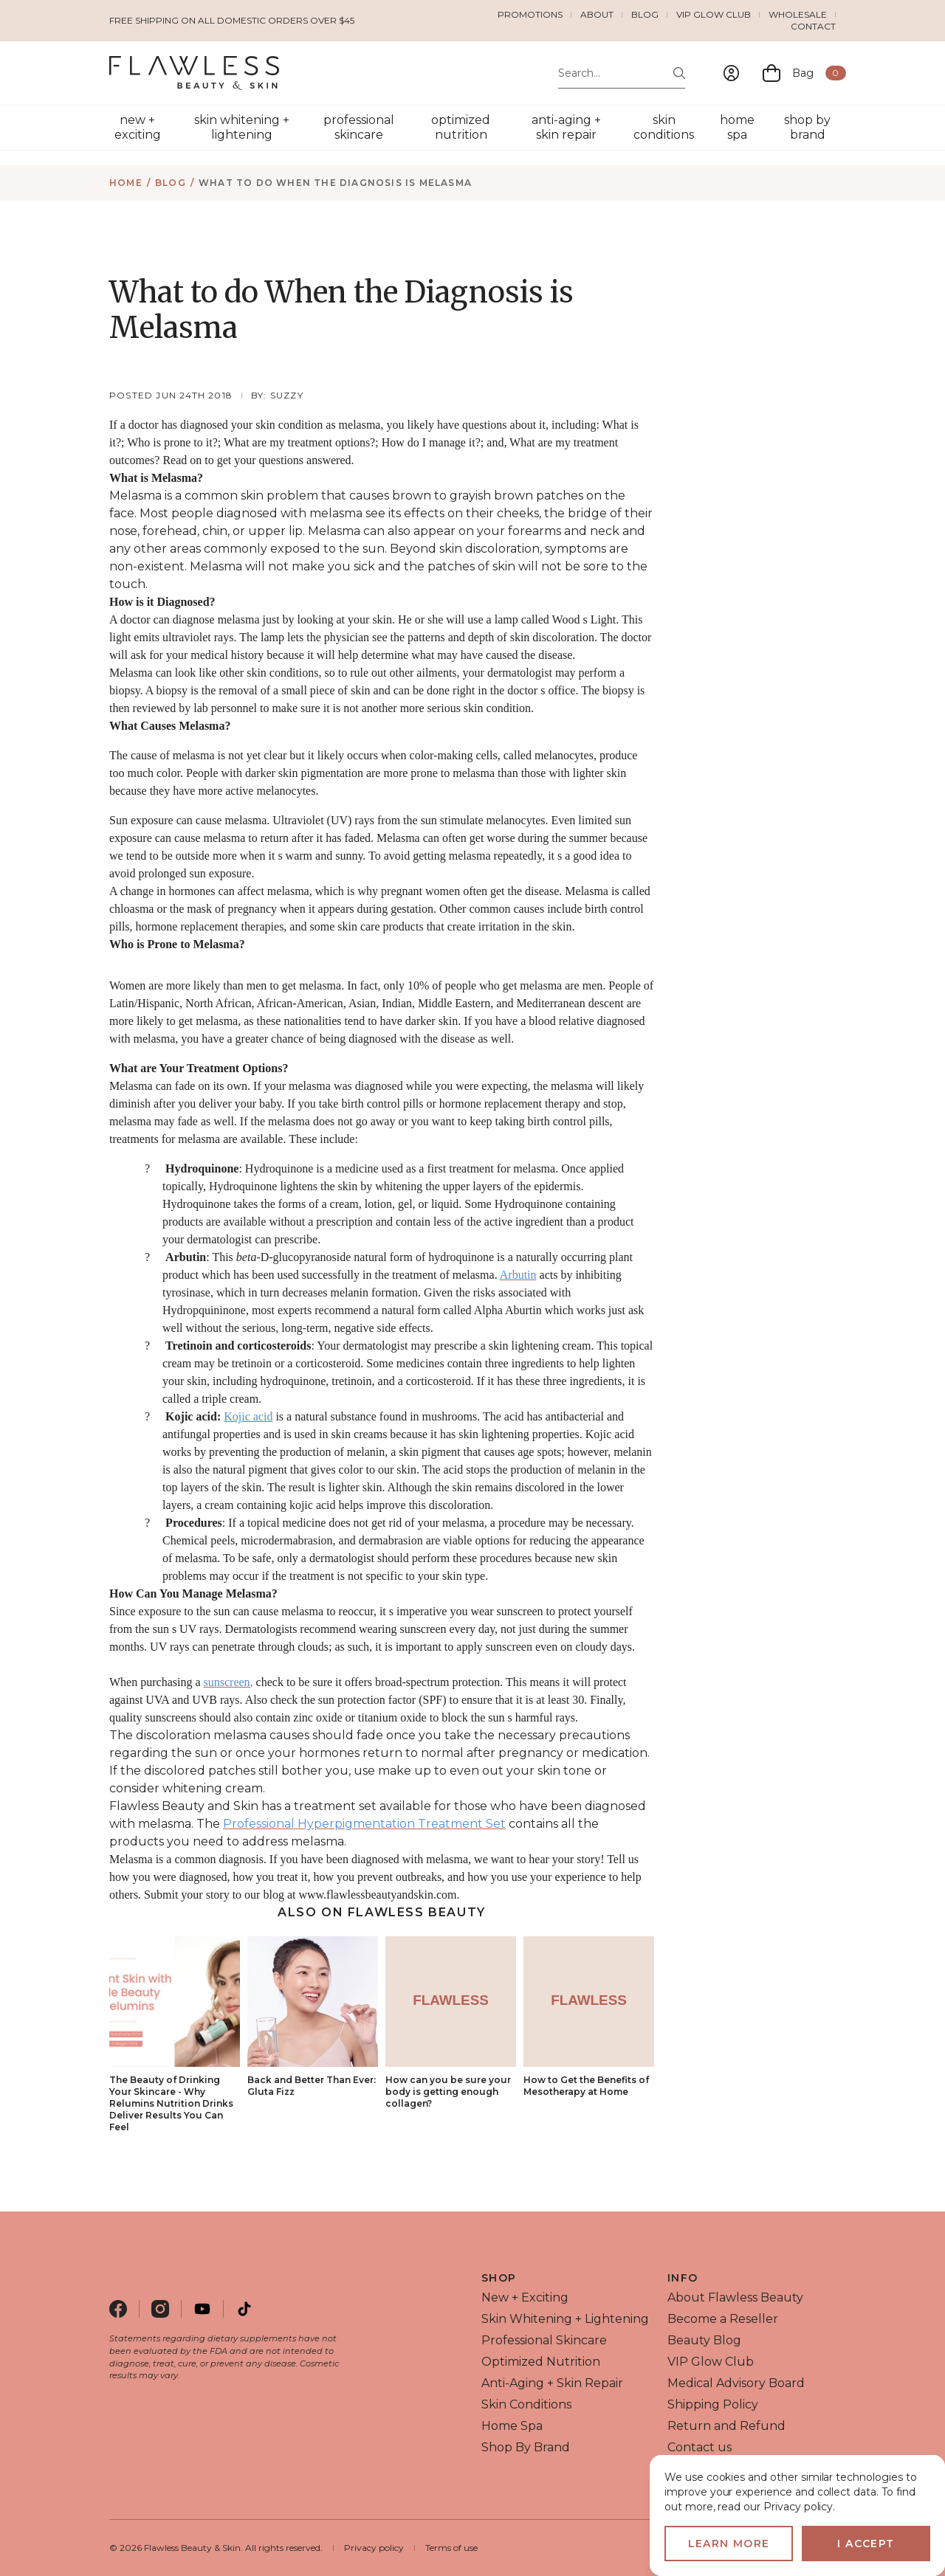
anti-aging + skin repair (566, 127)
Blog (645, 14)
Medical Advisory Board (736, 2383)
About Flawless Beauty (735, 2297)
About (597, 14)
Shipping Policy (712, 2404)
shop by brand (807, 127)
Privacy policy (374, 2547)
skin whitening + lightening (241, 127)
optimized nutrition (460, 127)
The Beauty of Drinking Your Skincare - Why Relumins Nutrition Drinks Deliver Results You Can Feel (171, 2103)
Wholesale (798, 14)
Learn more (729, 2543)
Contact (813, 26)
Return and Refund (726, 2426)
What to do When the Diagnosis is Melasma (335, 182)
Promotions (530, 14)
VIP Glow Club (713, 14)
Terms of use (451, 2547)
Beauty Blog (704, 2340)
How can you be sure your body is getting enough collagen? (448, 2091)
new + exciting (137, 127)
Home (125, 182)
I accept (865, 2543)
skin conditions (663, 127)
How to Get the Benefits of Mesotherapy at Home (586, 2085)
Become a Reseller (722, 2319)
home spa (737, 127)
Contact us (699, 2447)
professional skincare (358, 127)
